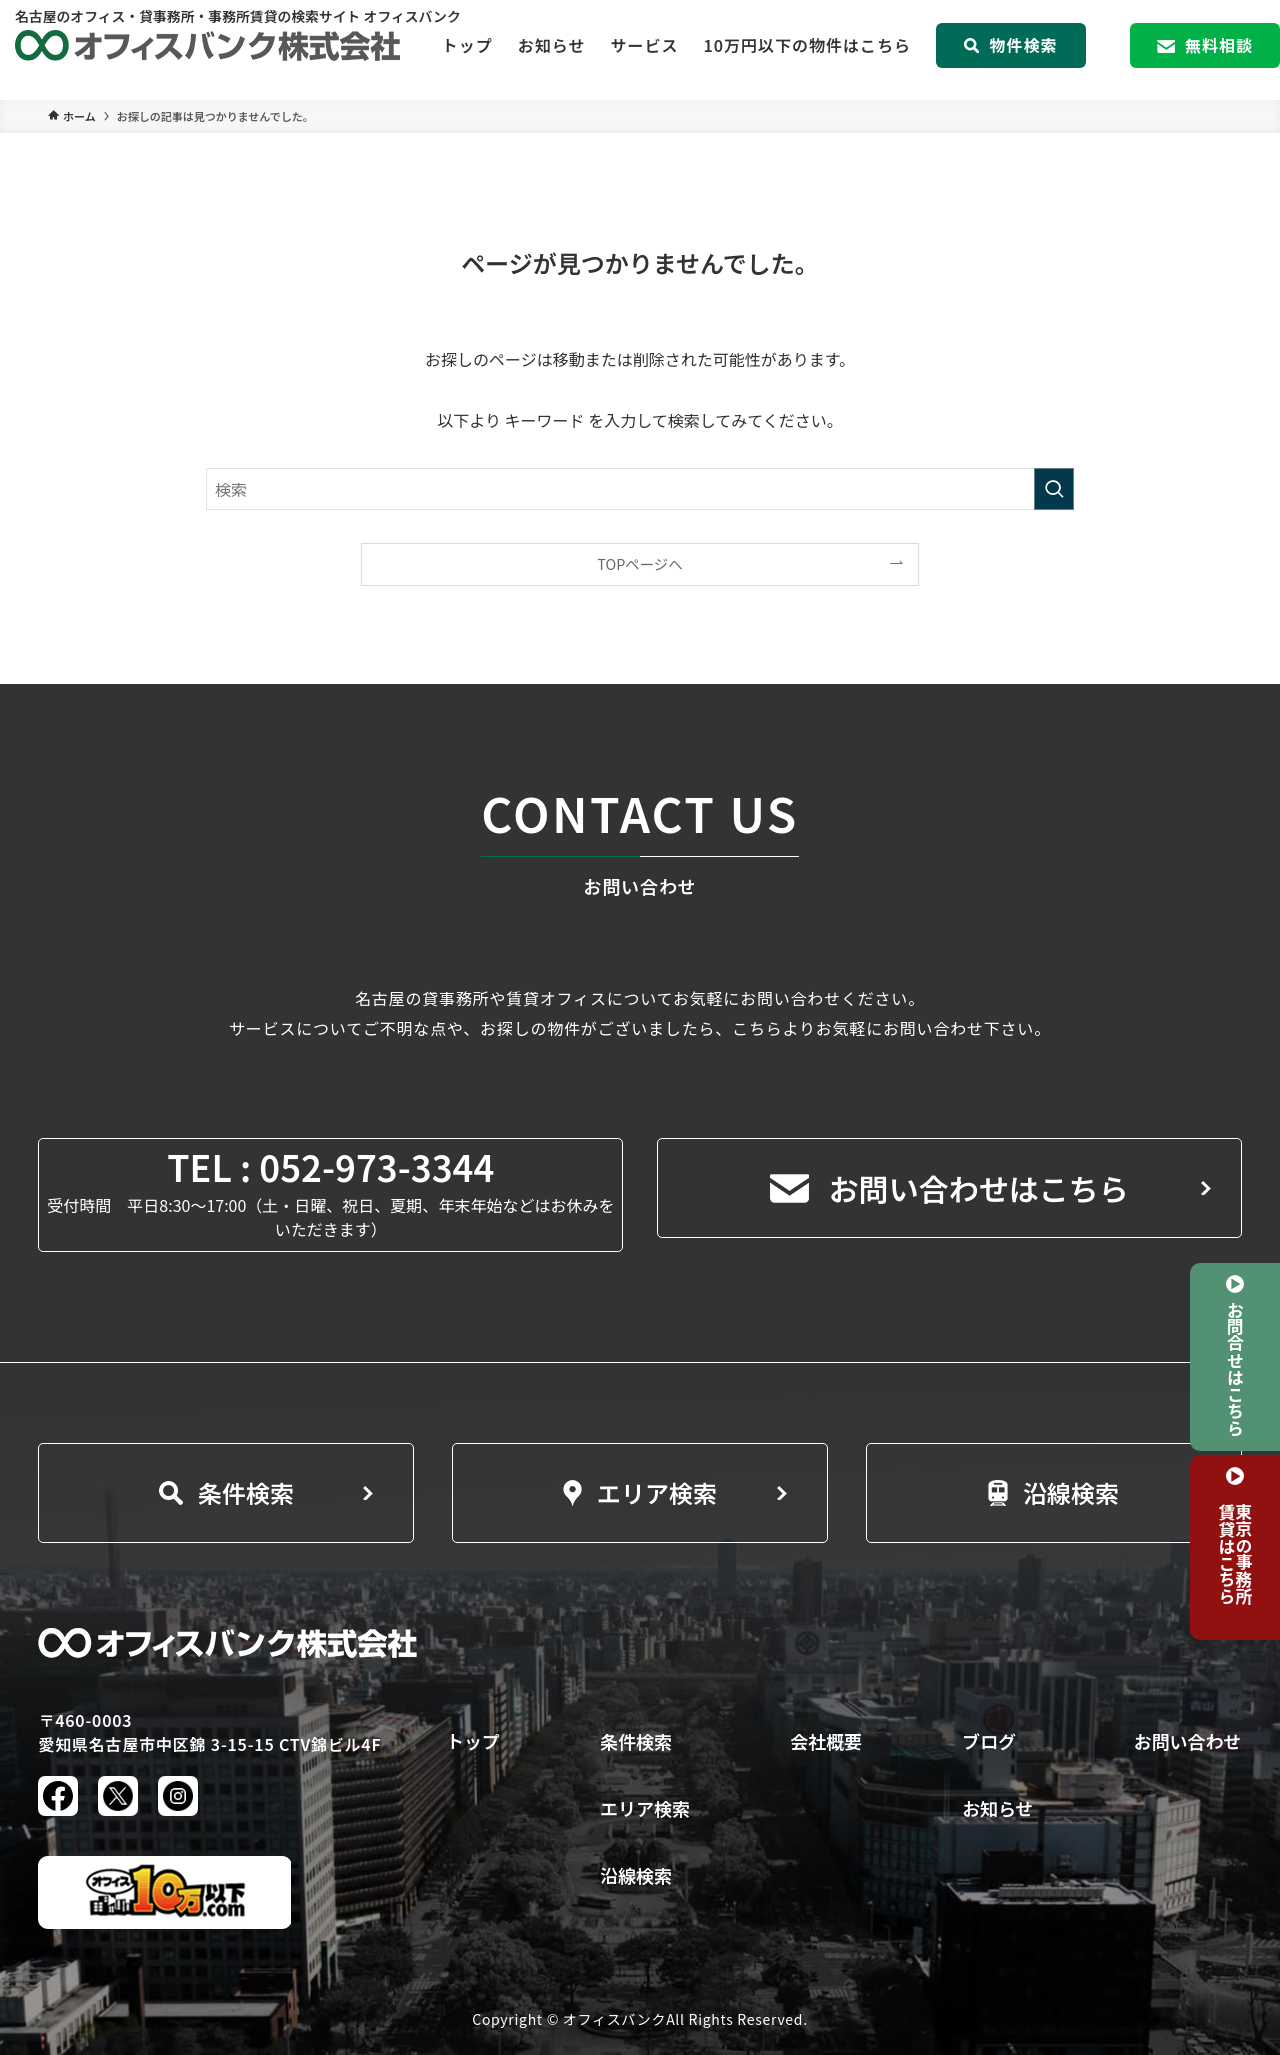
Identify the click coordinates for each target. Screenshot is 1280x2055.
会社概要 (826, 1741)
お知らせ (552, 50)
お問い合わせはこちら (949, 1188)
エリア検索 (640, 1492)
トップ (467, 50)
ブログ (989, 1741)
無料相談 (1205, 50)
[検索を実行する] (1054, 489)
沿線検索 (1053, 1492)
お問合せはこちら (1235, 1368)
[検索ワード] (640, 489)
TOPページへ (639, 563)
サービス (644, 50)
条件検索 (226, 1492)
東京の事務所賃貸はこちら (1235, 1553)
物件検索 (1010, 50)
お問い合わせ (1188, 1741)
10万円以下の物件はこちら (807, 50)
